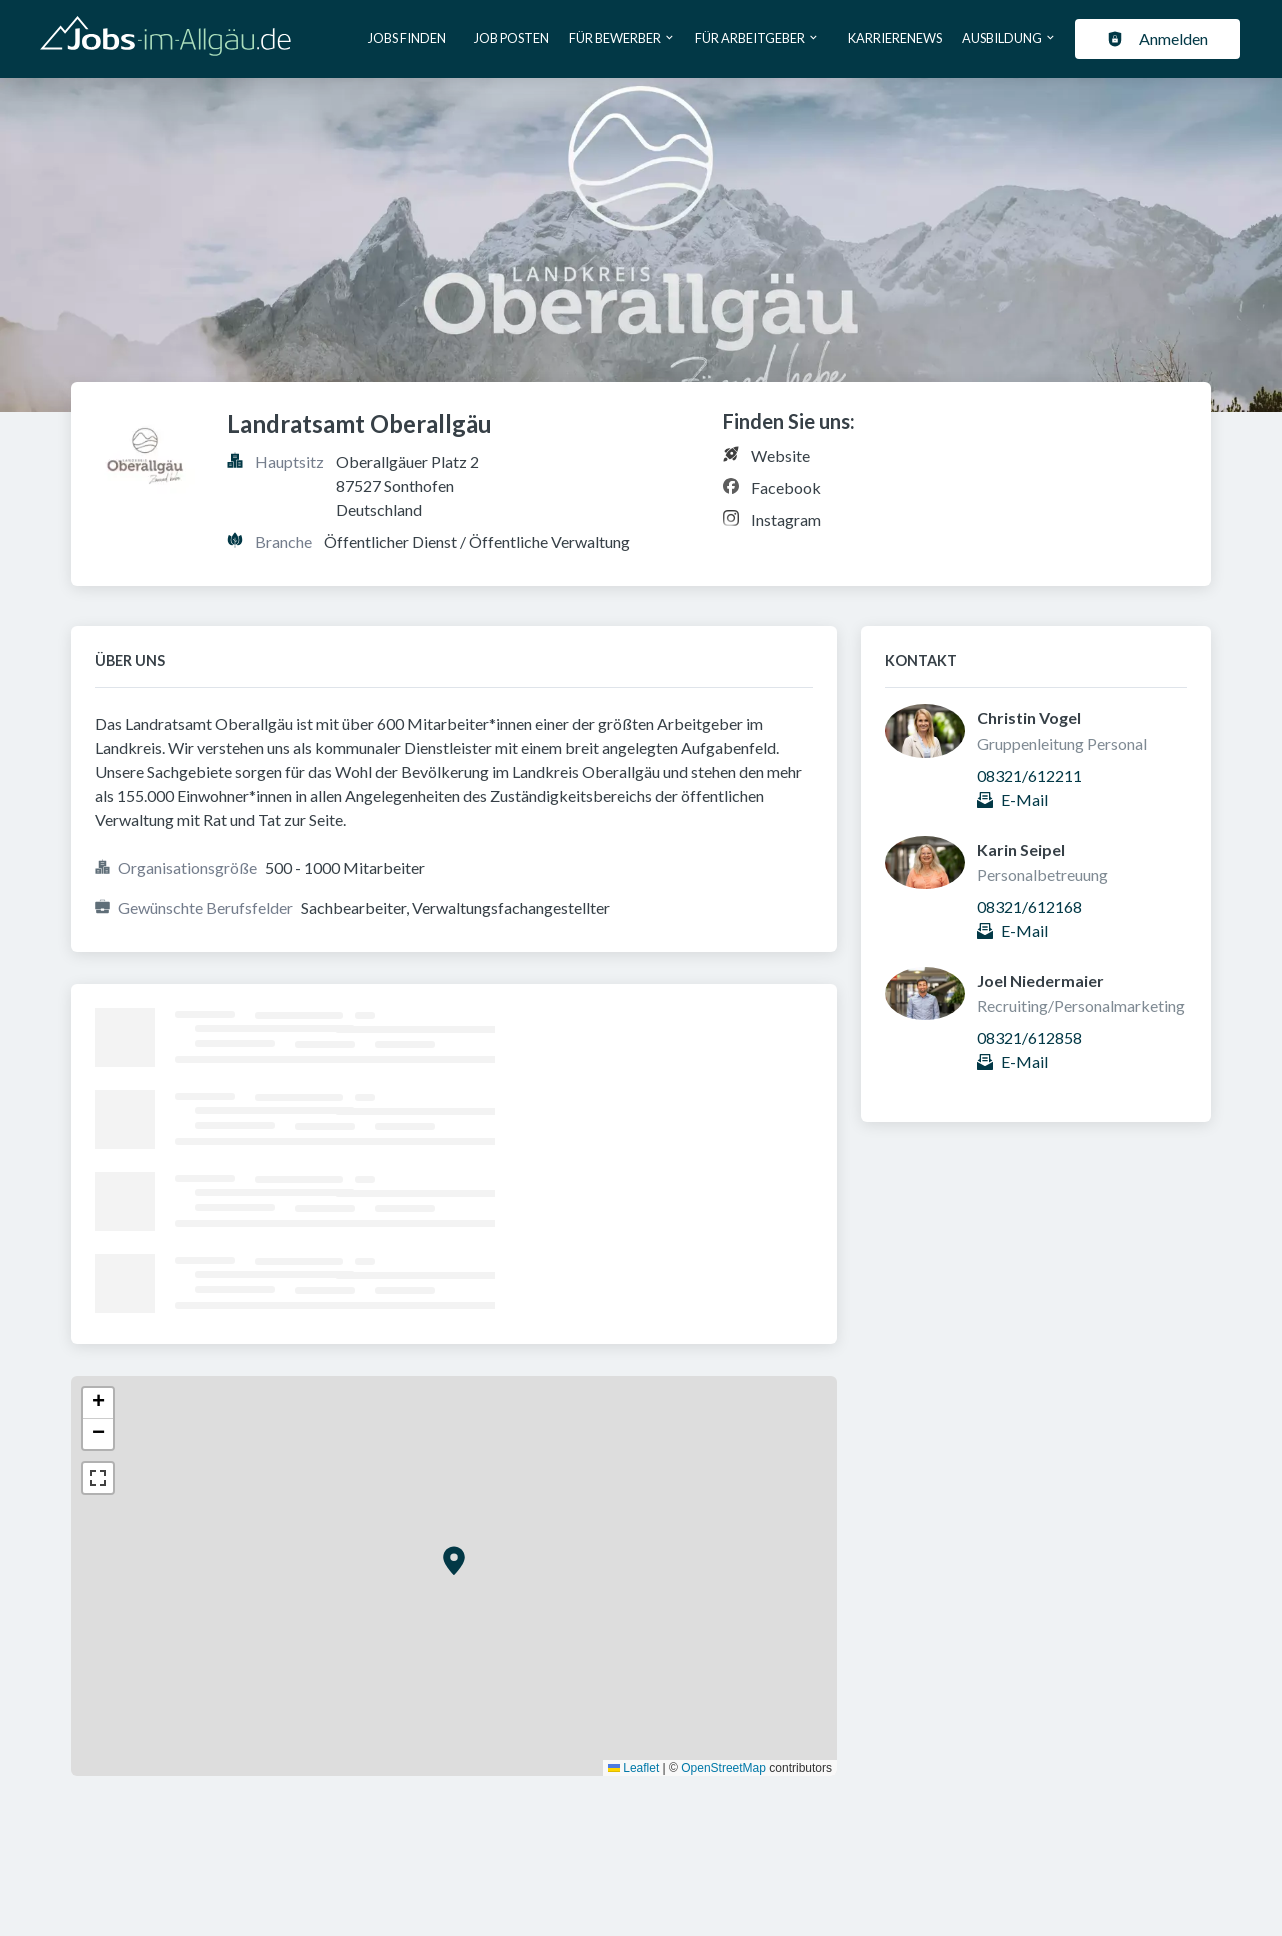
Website (780, 455)
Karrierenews (895, 38)
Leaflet (633, 1768)
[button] (454, 1561)
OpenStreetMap (723, 1768)
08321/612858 (1029, 1037)
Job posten (511, 38)
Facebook (786, 487)
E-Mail (1024, 799)
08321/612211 (1029, 775)
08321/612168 (1029, 906)
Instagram (786, 519)
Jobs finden (407, 38)
